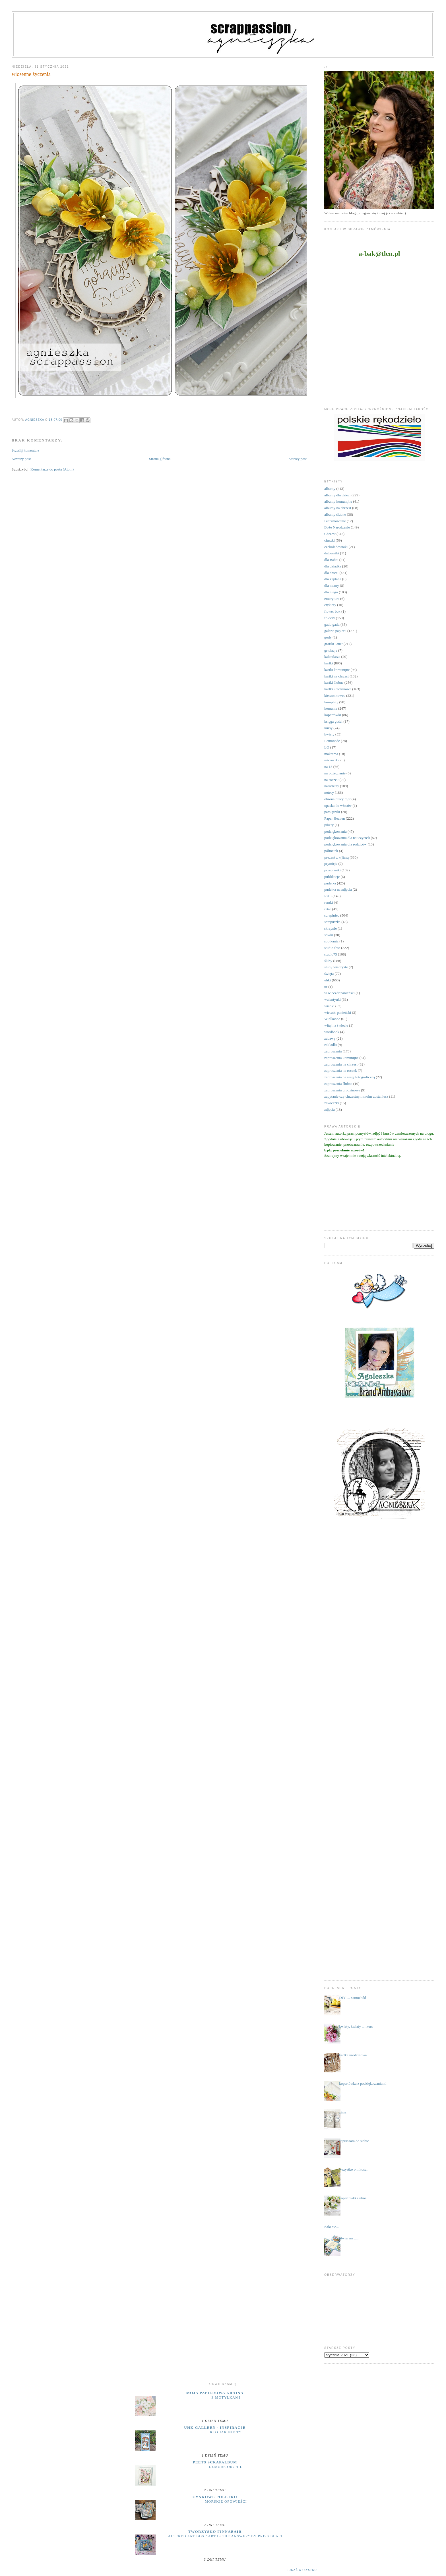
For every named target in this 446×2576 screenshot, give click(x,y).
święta (329, 973)
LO (326, 747)
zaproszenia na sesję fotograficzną (349, 1077)
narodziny (331, 786)
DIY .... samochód (352, 1997)
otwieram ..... (349, 2238)
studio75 (330, 954)
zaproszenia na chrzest (341, 1064)
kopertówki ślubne (352, 2198)
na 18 (328, 766)
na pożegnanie (335, 773)
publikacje (332, 876)
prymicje (330, 863)
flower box (332, 611)
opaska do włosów (338, 805)
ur (325, 987)
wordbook (331, 1032)
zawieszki (331, 1103)
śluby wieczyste (336, 967)
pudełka (330, 883)
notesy (329, 792)
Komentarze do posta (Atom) (52, 469)
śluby (328, 961)
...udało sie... (329, 2227)
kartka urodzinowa (353, 2055)
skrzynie (330, 928)
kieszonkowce (334, 695)
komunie (330, 708)
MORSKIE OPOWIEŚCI (226, 2502)
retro (327, 909)
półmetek (331, 851)
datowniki (331, 553)
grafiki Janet (333, 644)
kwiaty (329, 734)
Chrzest (330, 534)
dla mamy (331, 585)
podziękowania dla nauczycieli (347, 838)
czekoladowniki (336, 547)
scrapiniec (331, 915)
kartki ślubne (334, 682)
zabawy (330, 1038)
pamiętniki (332, 812)
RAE (328, 896)
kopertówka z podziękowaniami (362, 2083)
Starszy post (298, 459)
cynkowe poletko (215, 2497)
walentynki (332, 999)
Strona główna (159, 459)
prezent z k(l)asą (336, 857)
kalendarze (332, 656)
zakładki (330, 1045)
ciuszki (329, 540)
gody (328, 637)
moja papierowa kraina (215, 2393)
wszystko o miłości (353, 2169)
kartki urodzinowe (337, 689)
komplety (331, 702)
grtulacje (330, 650)
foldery (329, 618)
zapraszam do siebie (354, 2141)
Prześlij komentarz (25, 450)
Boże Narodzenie (337, 527)
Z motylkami (225, 2397)
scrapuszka (332, 922)
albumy (329, 488)
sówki (328, 935)
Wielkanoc (332, 1019)
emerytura (331, 598)
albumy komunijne (338, 501)
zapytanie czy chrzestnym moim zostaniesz (356, 1096)
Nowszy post (21, 459)
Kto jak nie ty (226, 2432)
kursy (328, 728)
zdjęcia (329, 1109)
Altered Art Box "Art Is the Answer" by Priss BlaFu (226, 2536)
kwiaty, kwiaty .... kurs (356, 2026)
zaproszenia (333, 1051)
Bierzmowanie (335, 521)
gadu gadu (332, 624)
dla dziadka (332, 566)
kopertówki (332, 715)
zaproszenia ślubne (338, 1083)
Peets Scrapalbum (215, 2462)
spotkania (331, 941)
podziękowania (335, 831)
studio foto (332, 948)
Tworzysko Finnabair (214, 2531)
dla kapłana (332, 579)
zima (342, 2112)
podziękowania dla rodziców (345, 844)
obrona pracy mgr (337, 799)
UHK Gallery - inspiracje (214, 2427)
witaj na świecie (336, 1025)
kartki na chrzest (336, 676)
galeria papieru (335, 631)
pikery (329, 825)
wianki (329, 1006)
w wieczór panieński (339, 993)
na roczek (331, 780)
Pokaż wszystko (302, 2569)
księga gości (333, 721)
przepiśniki (332, 870)
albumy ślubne (335, 514)
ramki (328, 902)
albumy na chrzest (337, 508)
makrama (331, 754)
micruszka (331, 760)
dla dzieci (331, 573)
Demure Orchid (226, 2467)
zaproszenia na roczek (340, 1070)
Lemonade (332, 741)
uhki (327, 980)
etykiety (330, 605)
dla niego (331, 592)
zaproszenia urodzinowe (342, 1090)
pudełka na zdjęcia (338, 889)
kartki (328, 663)
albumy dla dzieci (337, 495)
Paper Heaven (334, 818)
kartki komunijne (337, 670)
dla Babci (331, 560)
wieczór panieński (337, 1012)
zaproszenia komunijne (341, 1058)
